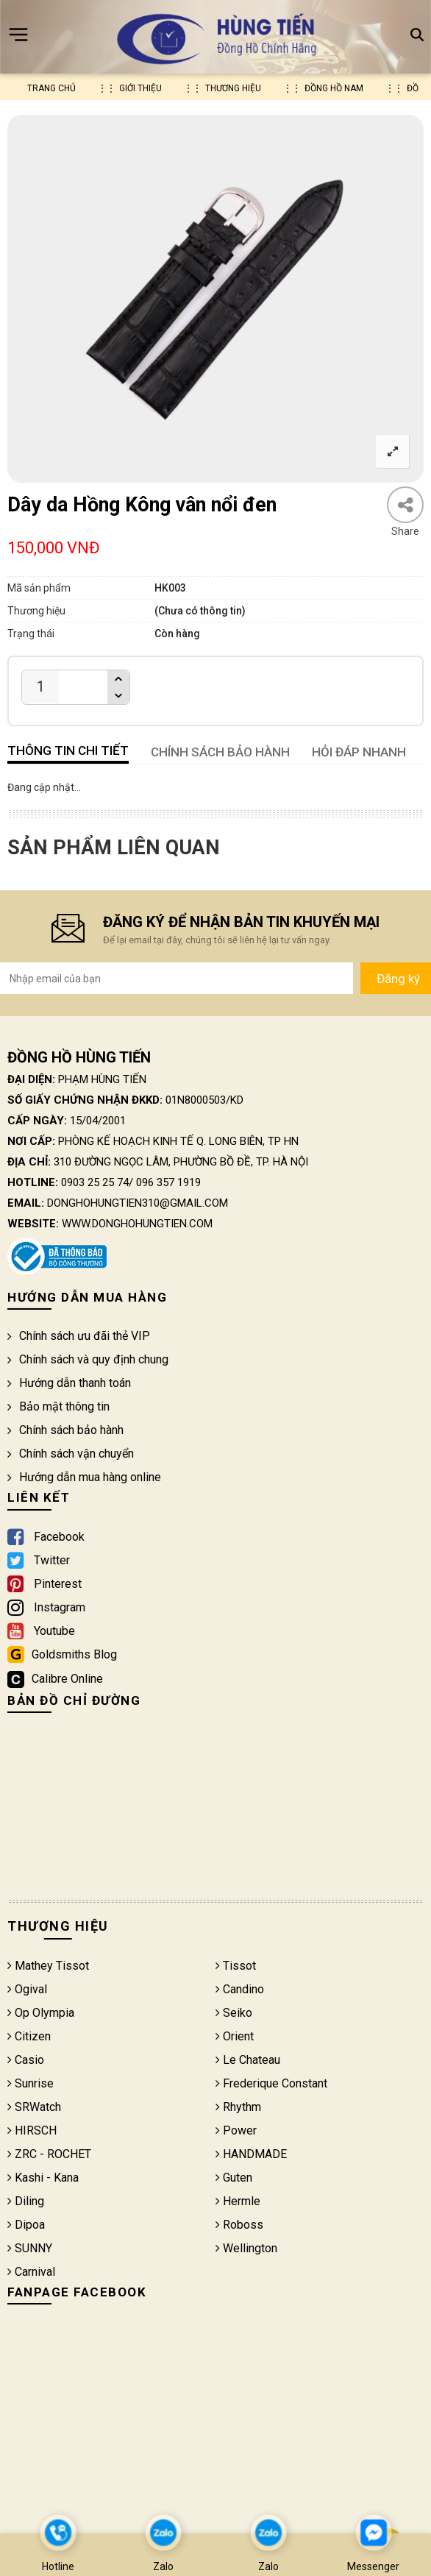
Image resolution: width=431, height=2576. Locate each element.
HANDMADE (251, 2154)
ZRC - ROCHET (49, 2154)
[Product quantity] (40, 686)
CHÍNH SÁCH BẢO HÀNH (220, 752)
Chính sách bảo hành (65, 1430)
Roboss (239, 2225)
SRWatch (34, 2107)
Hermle (237, 2201)
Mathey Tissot (48, 1966)
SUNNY (29, 2248)
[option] (215, 299)
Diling (25, 2201)
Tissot (235, 1966)
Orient (234, 2036)
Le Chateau (247, 2060)
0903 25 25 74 (95, 1182)
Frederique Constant (271, 2083)
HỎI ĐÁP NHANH (359, 752)
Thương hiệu (233, 88)
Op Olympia (40, 2013)
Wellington (246, 2248)
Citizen (29, 2036)
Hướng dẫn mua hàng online (84, 1477)
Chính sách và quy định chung (87, 1359)
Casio (25, 2060)
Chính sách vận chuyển (70, 1454)
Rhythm (238, 2107)
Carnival (31, 2272)
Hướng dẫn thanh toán (69, 1383)
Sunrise (30, 2083)
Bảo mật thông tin (58, 1406)
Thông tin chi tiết (68, 750)
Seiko (233, 2013)
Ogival (27, 1989)
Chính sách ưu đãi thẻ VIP (78, 1336)
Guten (233, 2178)
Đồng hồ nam (333, 88)
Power (236, 2130)
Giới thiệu (140, 88)
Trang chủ (51, 88)
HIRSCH (32, 2130)
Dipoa (26, 2225)
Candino (239, 1989)
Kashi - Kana (43, 2178)
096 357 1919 (168, 1182)
